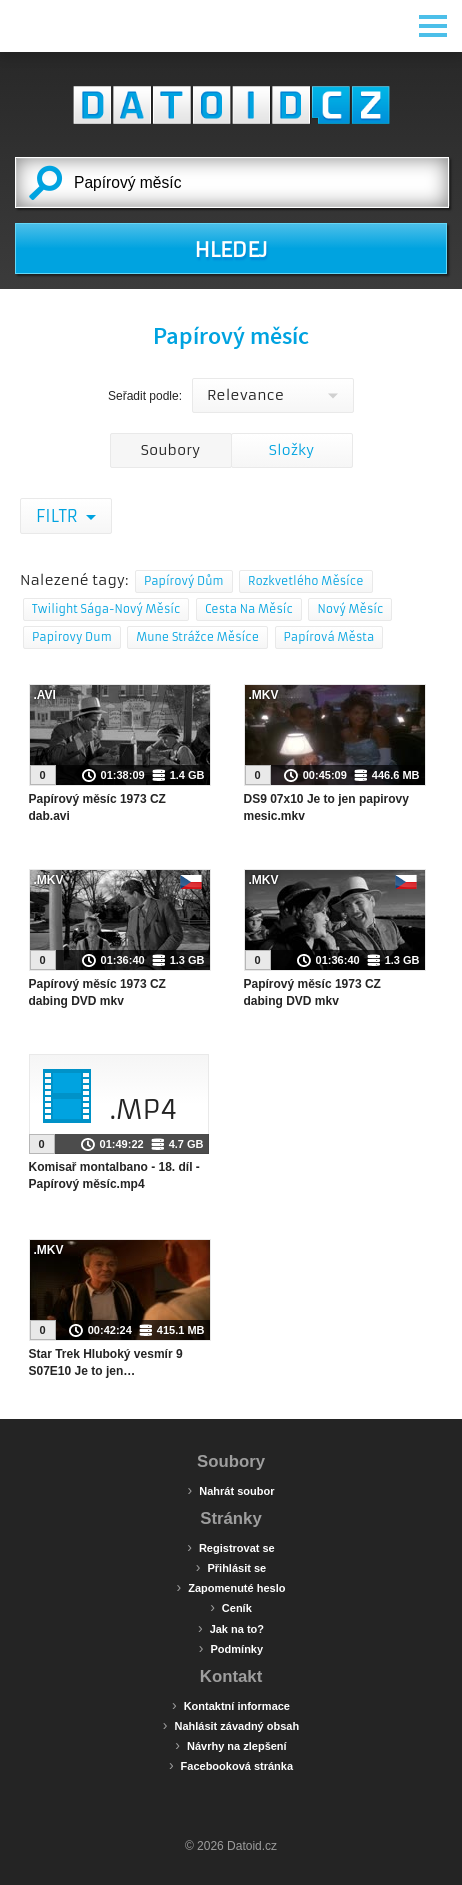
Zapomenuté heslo (231, 1587)
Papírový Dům (184, 581)
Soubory (170, 450)
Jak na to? (231, 1628)
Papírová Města (329, 637)
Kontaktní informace (231, 1705)
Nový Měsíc (350, 609)
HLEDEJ (230, 250)
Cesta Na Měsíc (249, 609)
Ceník (231, 1607)
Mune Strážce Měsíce (197, 637)
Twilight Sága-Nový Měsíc (106, 609)
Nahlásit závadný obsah (231, 1725)
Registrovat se (230, 1547)
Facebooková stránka (231, 1765)
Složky (291, 450)
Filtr (58, 516)
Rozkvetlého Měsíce (305, 581)
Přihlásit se (231, 1567)
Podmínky (231, 1648)
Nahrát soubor (231, 1490)
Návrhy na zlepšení (230, 1745)
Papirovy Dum (72, 637)
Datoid (231, 105)
